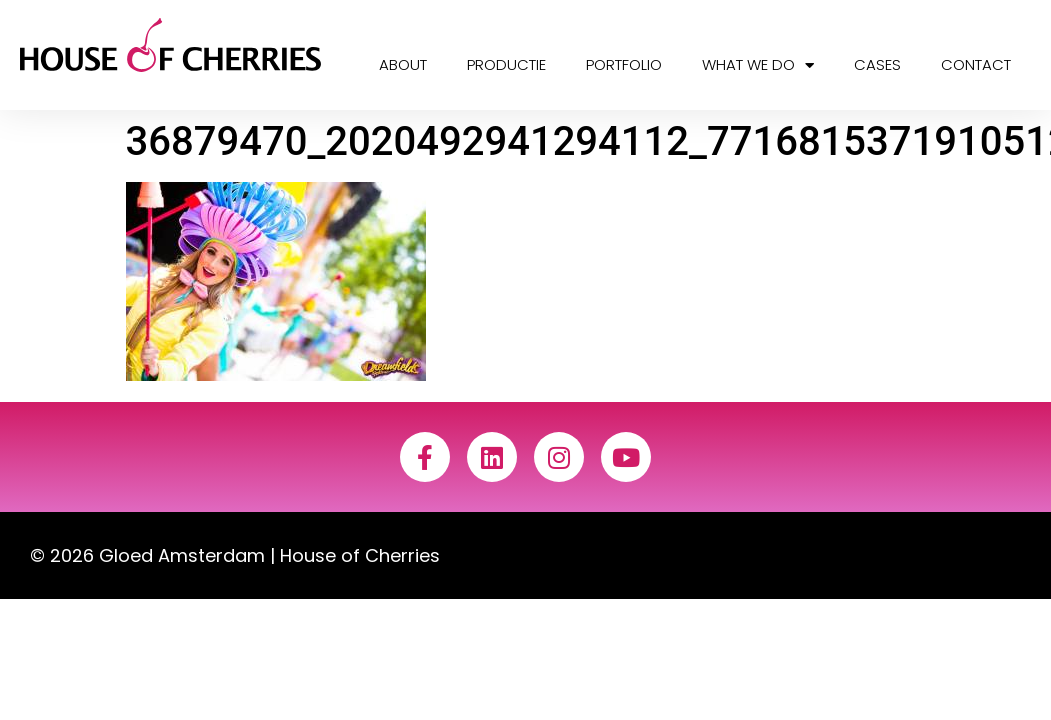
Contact (976, 64)
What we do (758, 65)
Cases (877, 64)
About (403, 64)
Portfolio (624, 64)
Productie (506, 64)
